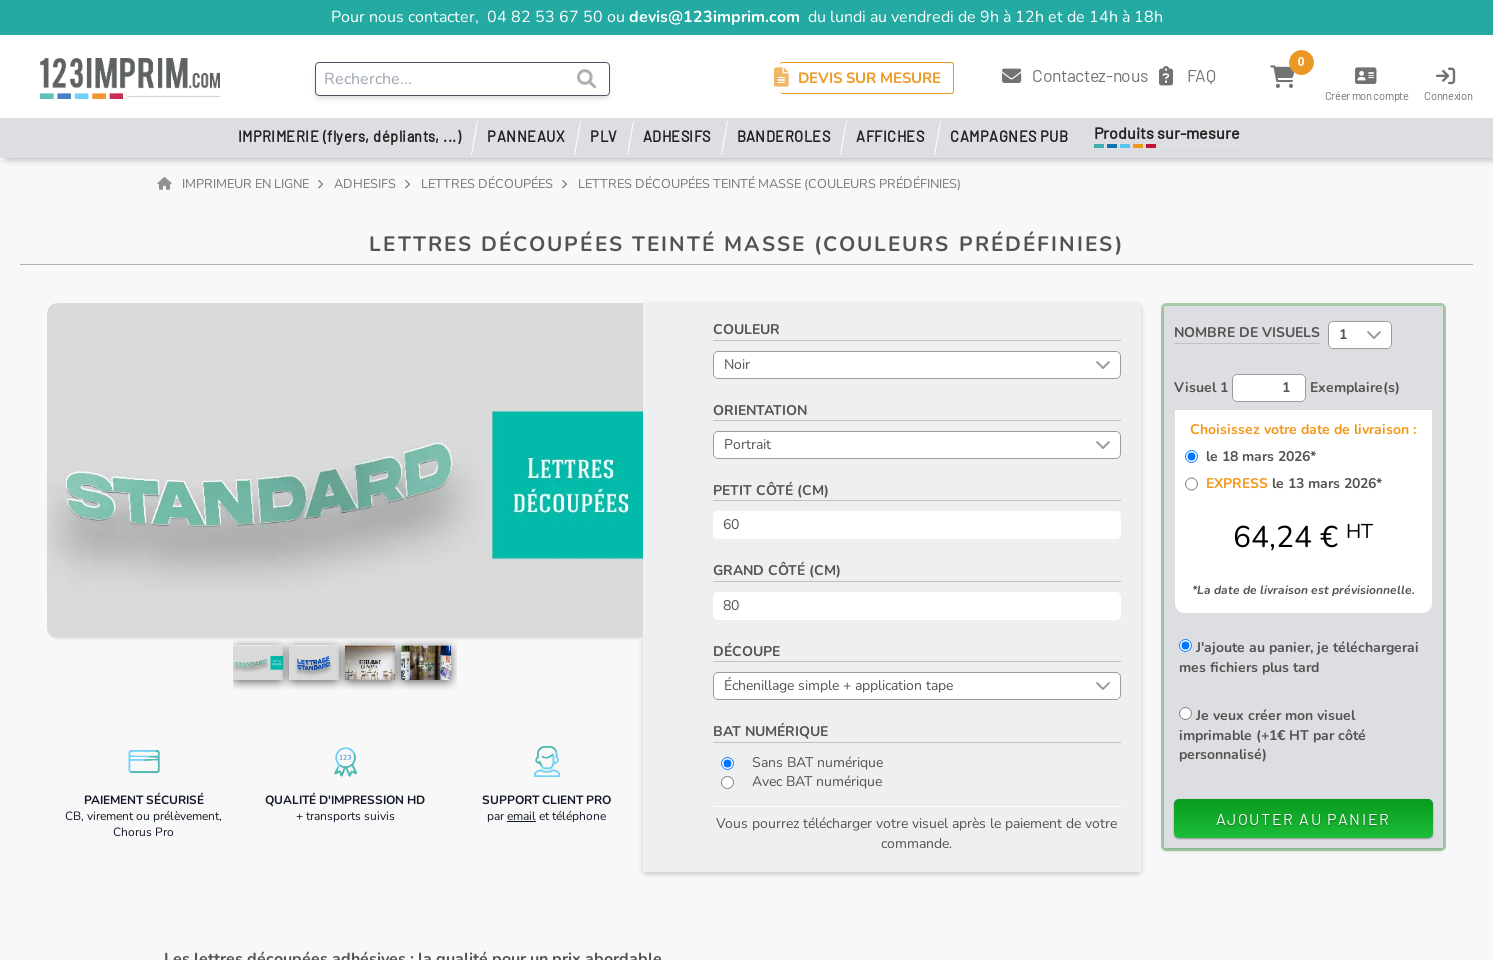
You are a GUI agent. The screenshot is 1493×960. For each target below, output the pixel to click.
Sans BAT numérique (802, 762)
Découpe (746, 651)
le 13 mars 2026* (1290, 483)
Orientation (760, 410)
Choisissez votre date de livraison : (1303, 429)
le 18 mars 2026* (1257, 456)
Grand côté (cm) (777, 570)
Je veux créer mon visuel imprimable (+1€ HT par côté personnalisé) (1272, 735)
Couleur (746, 329)
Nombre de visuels (1247, 332)
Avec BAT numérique (801, 781)
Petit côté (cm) (771, 490)
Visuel (1201, 387)
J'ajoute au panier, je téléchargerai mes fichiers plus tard (1299, 657)
